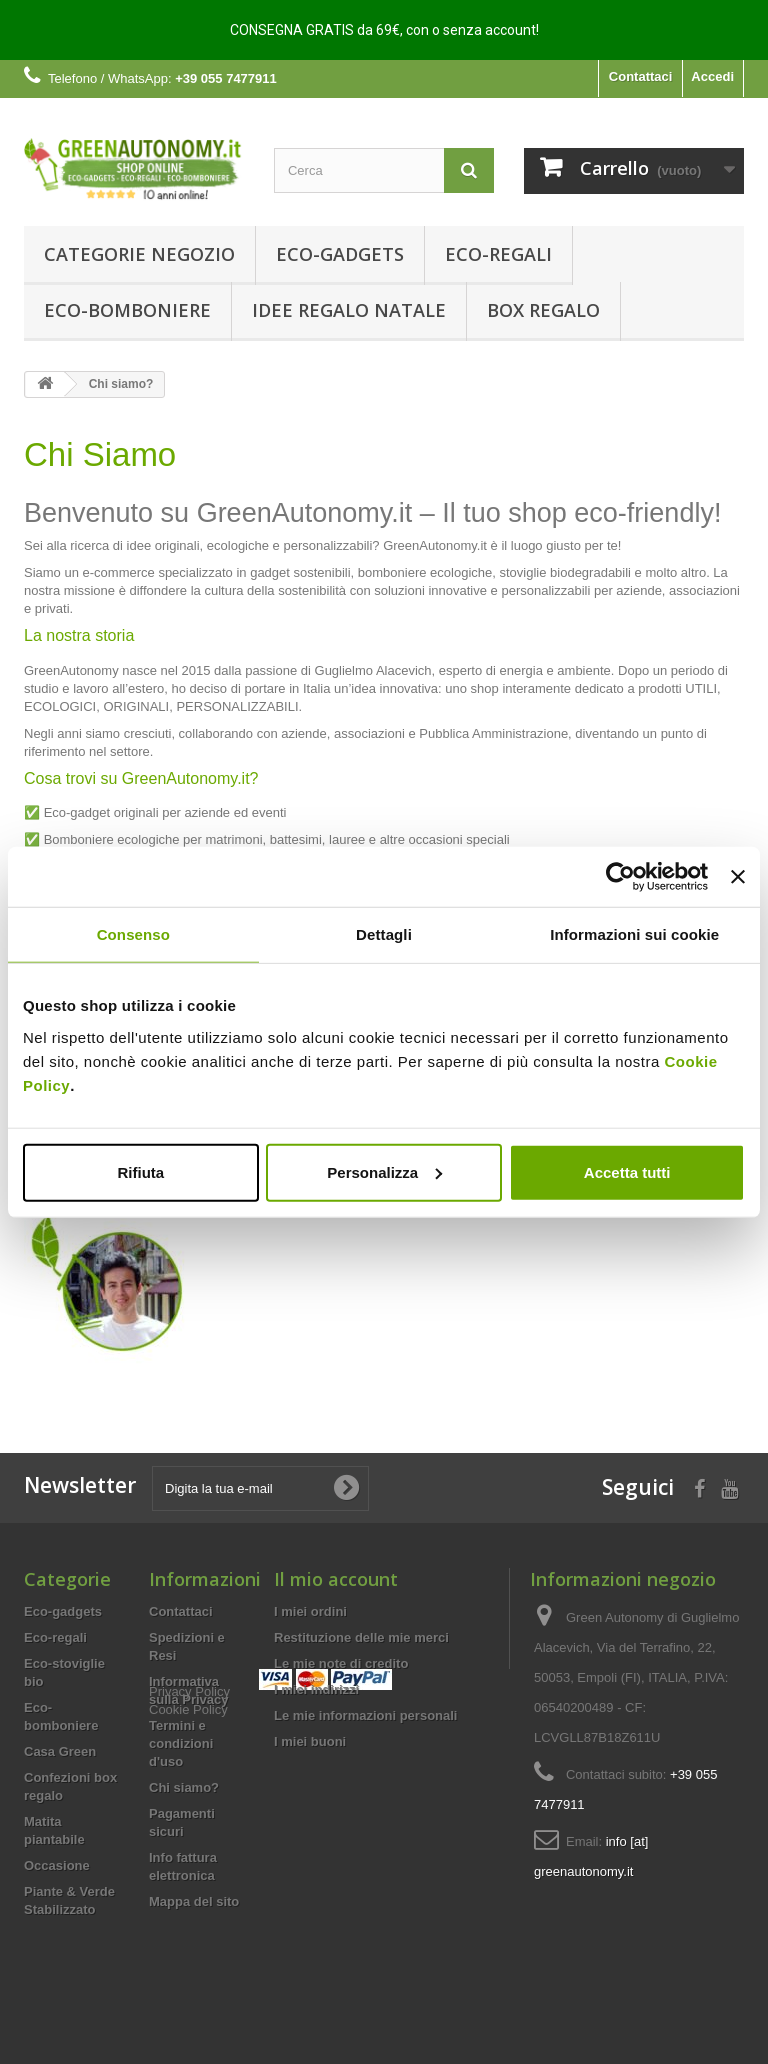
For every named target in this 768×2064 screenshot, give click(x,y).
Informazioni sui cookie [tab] (634, 934)
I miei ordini (310, 1611)
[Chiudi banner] (738, 877)
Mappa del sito (194, 1901)
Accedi (712, 76)
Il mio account (336, 1579)
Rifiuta (140, 1171)
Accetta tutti (627, 1171)
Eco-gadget (77, 812)
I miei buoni (310, 1741)
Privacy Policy (189, 1936)
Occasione (57, 1865)
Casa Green (60, 1751)
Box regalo (543, 310)
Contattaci (641, 76)
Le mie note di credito (341, 1663)
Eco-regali (498, 254)
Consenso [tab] (133, 934)
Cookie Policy (188, 1954)
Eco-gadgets (340, 254)
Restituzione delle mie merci (361, 1637)
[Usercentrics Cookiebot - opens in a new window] (620, 877)
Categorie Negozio (139, 254)
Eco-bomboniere (127, 310)
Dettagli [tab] (384, 934)
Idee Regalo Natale (349, 310)
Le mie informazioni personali (365, 1715)
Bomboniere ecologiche (112, 839)
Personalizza (384, 1171)
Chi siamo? (184, 1787)
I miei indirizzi (316, 1689)
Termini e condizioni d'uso (181, 1743)
